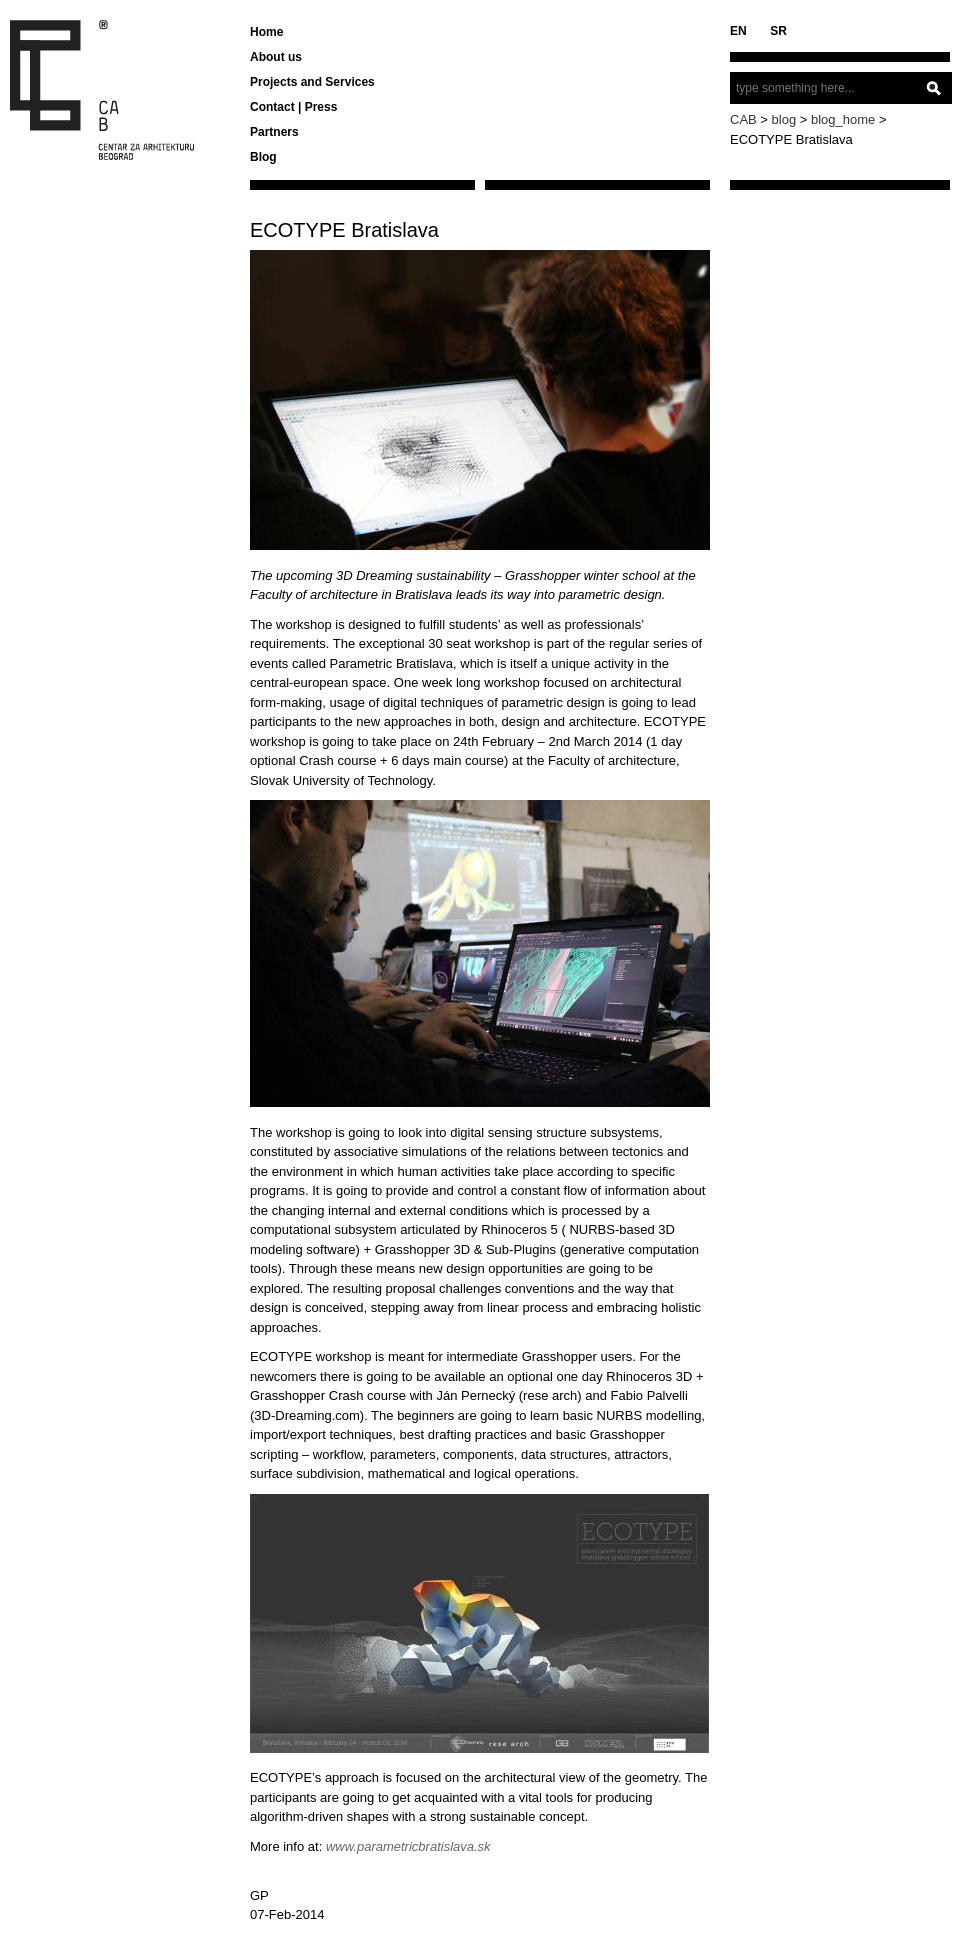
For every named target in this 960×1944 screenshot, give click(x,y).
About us (276, 57)
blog (784, 119)
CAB (743, 119)
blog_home (843, 119)
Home (266, 32)
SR (778, 31)
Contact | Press (293, 107)
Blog (263, 157)
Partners (274, 132)
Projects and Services (312, 82)
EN (738, 31)
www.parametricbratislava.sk (408, 1846)
